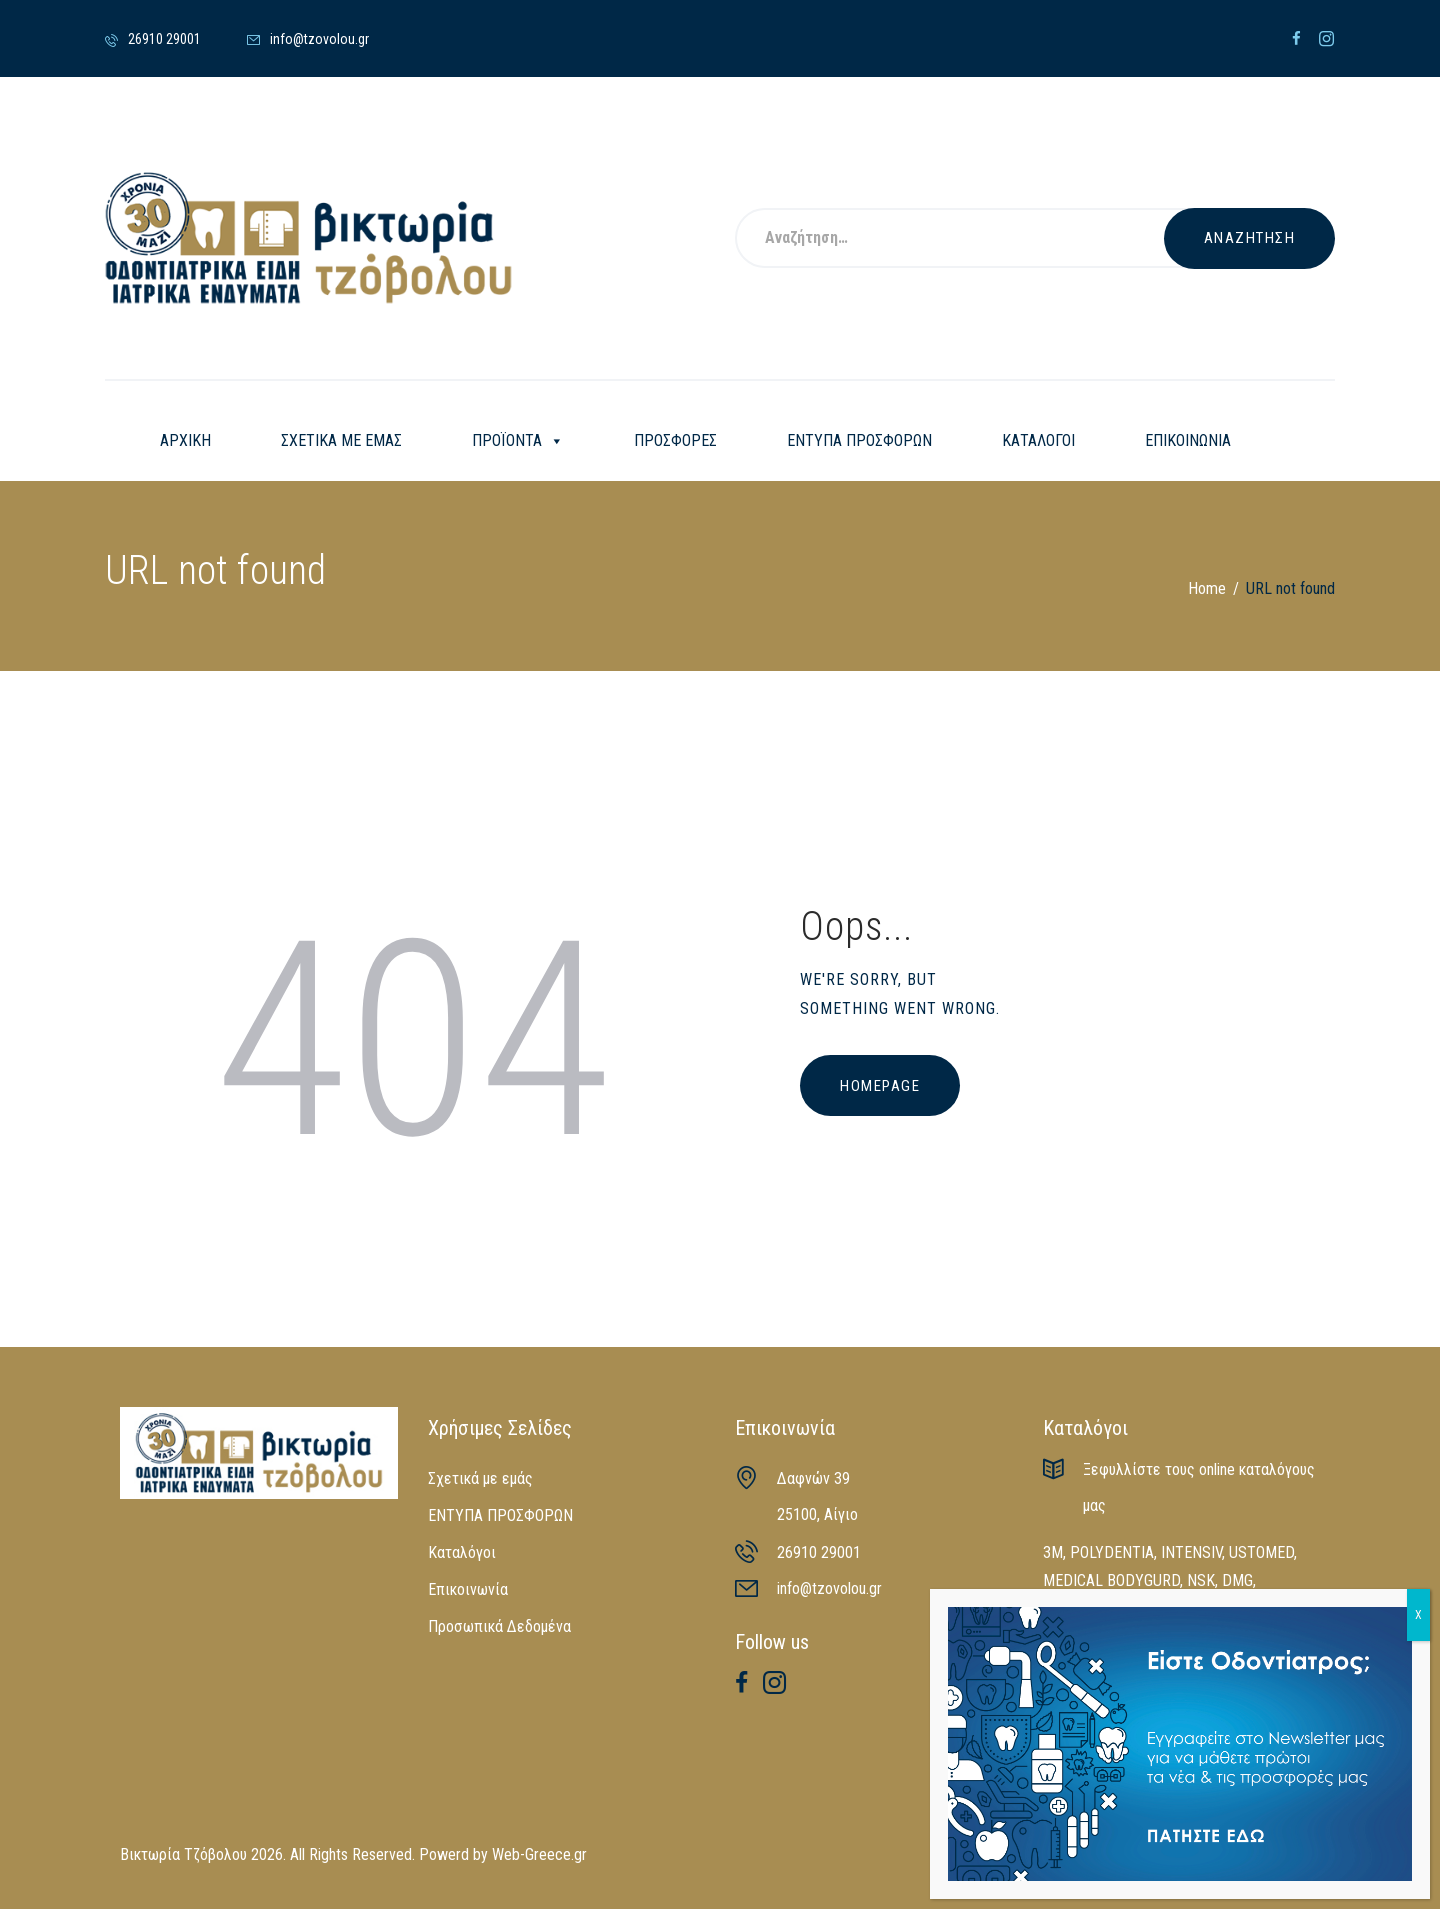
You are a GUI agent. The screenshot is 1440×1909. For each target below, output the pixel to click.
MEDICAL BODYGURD (1111, 1580)
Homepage (880, 1086)
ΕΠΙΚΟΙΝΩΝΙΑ (1188, 440)
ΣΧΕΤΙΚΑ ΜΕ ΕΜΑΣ (341, 440)
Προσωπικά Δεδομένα (499, 1626)
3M (1053, 1552)
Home (1207, 588)
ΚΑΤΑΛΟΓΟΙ (1038, 440)
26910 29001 (819, 1552)
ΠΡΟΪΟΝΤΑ (518, 441)
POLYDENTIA (1112, 1552)
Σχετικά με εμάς (480, 1478)
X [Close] (1418, 1615)
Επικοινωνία (468, 1589)
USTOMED (1261, 1552)
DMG (1237, 1580)
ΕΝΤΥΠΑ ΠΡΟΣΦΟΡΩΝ (859, 440)
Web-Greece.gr (539, 1854)
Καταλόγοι (462, 1552)
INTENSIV (1191, 1552)
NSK (1201, 1580)
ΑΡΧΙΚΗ (185, 440)
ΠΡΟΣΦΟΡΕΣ (675, 440)
